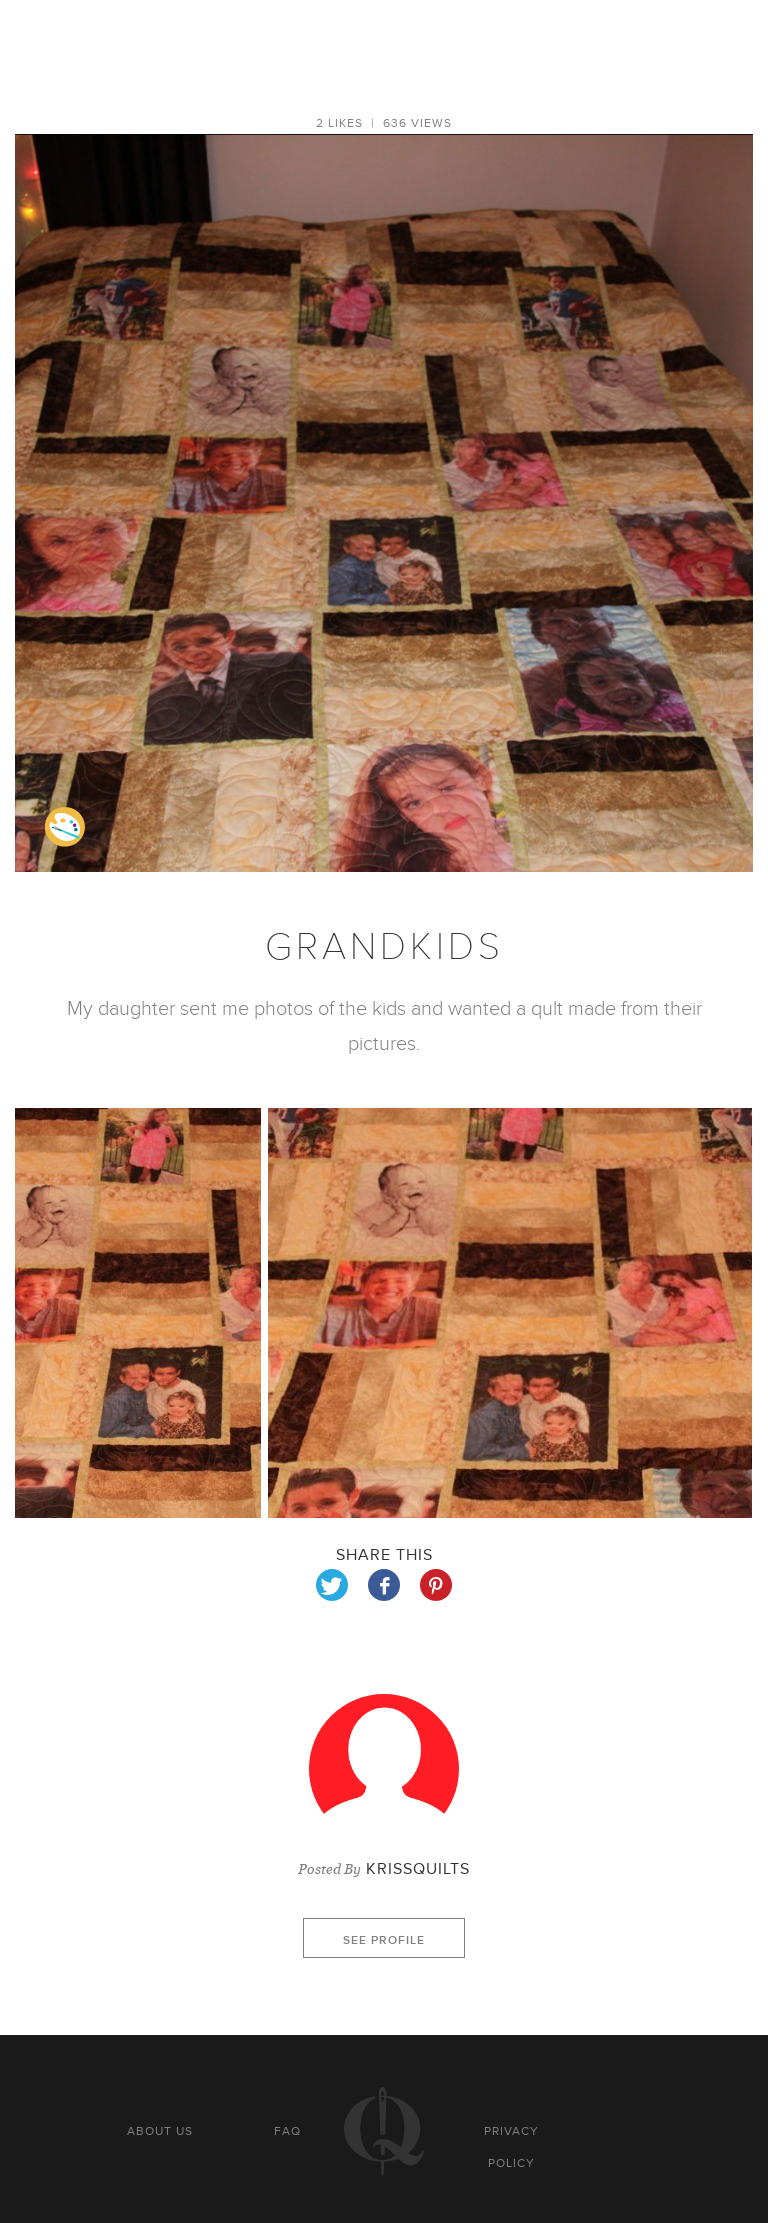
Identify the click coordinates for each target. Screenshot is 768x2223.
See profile (384, 1940)
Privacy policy (511, 2147)
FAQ (287, 2131)
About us (160, 2131)
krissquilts (418, 1869)
